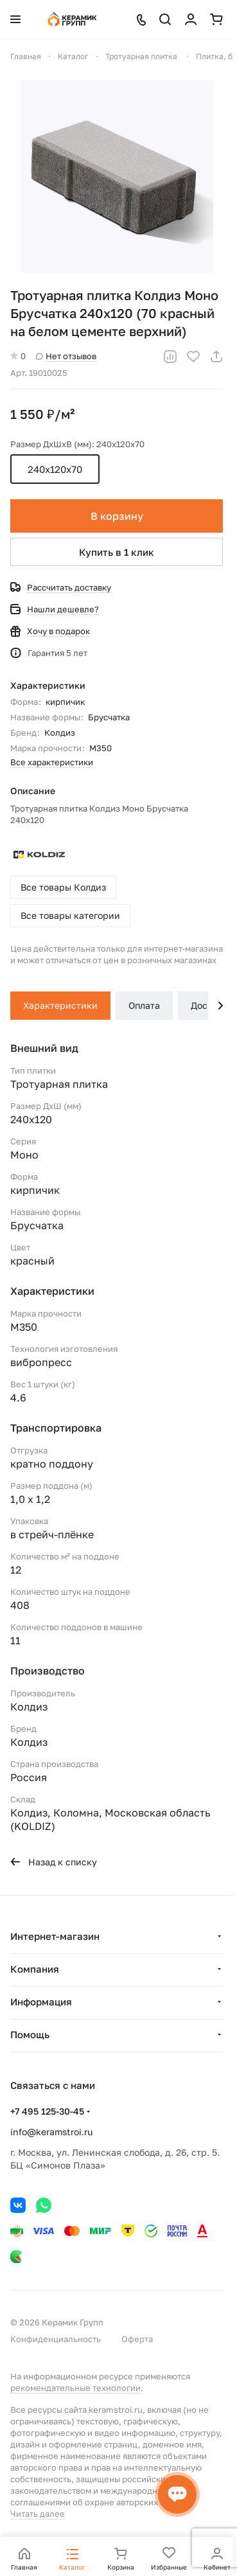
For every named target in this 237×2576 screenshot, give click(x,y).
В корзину (117, 516)
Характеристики (60, 1005)
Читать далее (37, 2514)
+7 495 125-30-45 (47, 2111)
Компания (34, 1969)
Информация (41, 2001)
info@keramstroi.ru (51, 2131)
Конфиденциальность (55, 2339)
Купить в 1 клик (116, 552)
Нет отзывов (66, 356)
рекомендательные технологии (75, 2388)
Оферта (137, 2339)
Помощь (29, 2034)
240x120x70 (55, 469)
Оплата (144, 1005)
